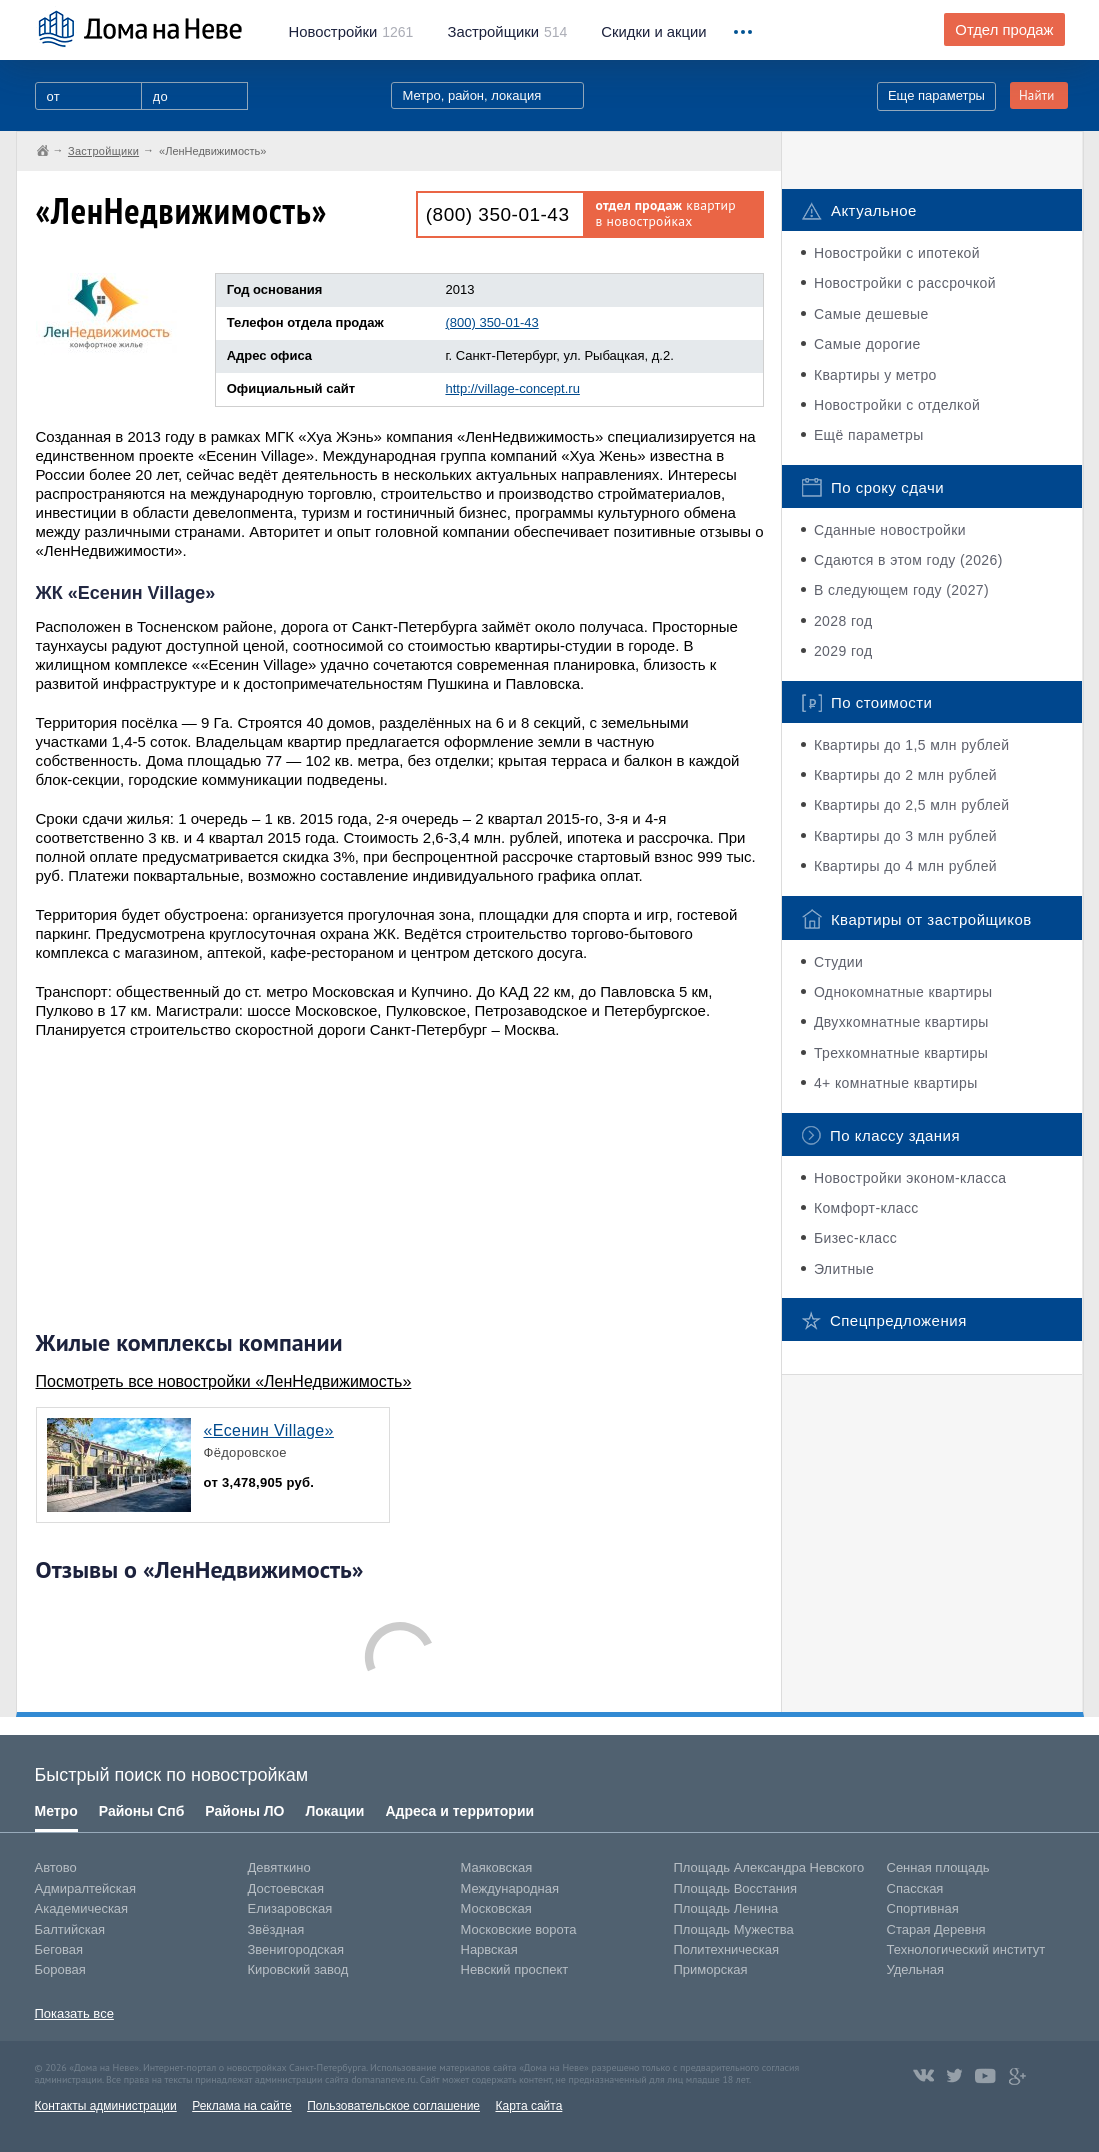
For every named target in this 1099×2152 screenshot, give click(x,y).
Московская (496, 1908)
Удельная (915, 1969)
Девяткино (279, 1867)
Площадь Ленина (726, 1908)
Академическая (82, 1908)
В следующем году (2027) (901, 590)
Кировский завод (298, 1969)
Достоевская (286, 1888)
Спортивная (923, 1908)
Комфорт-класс (866, 1208)
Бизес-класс (855, 1238)
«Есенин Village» (269, 1430)
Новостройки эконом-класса (910, 1178)
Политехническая (727, 1949)
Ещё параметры (869, 435)
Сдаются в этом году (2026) (908, 560)
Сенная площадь (938, 1867)
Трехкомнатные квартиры (901, 1053)
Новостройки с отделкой (897, 405)
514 (507, 32)
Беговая (59, 1949)
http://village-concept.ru (512, 388)
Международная (510, 1888)
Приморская (711, 1969)
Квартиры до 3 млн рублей (905, 836)
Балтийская (70, 1929)
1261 (351, 32)
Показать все (74, 2013)
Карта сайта (528, 2106)
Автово (56, 1867)
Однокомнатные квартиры (903, 992)
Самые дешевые (871, 314)
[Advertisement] (186, 1184)
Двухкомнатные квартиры (901, 1022)
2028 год (843, 621)
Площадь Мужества (734, 1929)
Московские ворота (519, 1929)
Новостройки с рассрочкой (905, 283)
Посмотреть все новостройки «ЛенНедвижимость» (224, 1381)
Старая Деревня (936, 1929)
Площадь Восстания (736, 1888)
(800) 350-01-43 (498, 214)
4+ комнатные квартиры (896, 1083)
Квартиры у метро (875, 375)
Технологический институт (966, 1949)
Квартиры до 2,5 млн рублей (912, 805)
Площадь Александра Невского (769, 1867)
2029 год (843, 651)
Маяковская (497, 1867)
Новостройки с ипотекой (897, 253)
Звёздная (276, 1929)
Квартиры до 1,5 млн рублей (912, 745)
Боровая (60, 1969)
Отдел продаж (1004, 30)
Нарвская (489, 1949)
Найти (1037, 95)
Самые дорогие (867, 344)
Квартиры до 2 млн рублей (905, 775)
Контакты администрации (106, 2106)
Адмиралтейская (86, 1888)
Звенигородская (296, 1949)
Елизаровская (290, 1908)
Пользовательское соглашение (393, 2106)
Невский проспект (515, 1969)
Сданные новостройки (890, 530)
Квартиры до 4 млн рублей (905, 866)
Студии (838, 962)
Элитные (844, 1269)
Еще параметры (936, 95)
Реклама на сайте (242, 2106)
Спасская (915, 1888)
